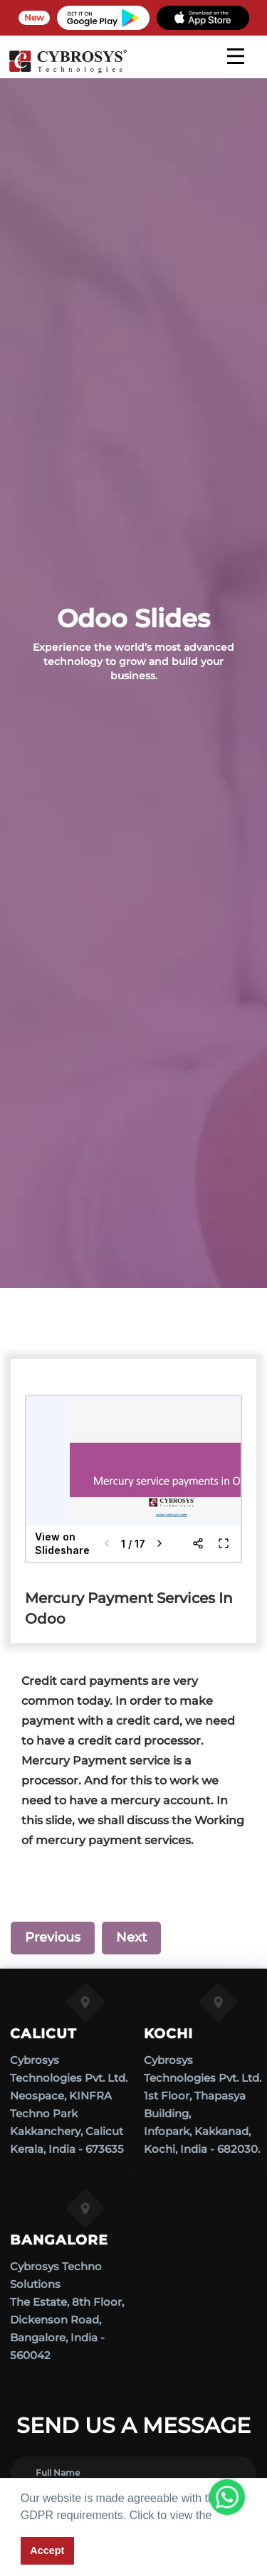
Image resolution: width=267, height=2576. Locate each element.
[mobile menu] (235, 56)
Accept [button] (47, 2550)
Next (131, 1937)
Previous (52, 1937)
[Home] (67, 71)
